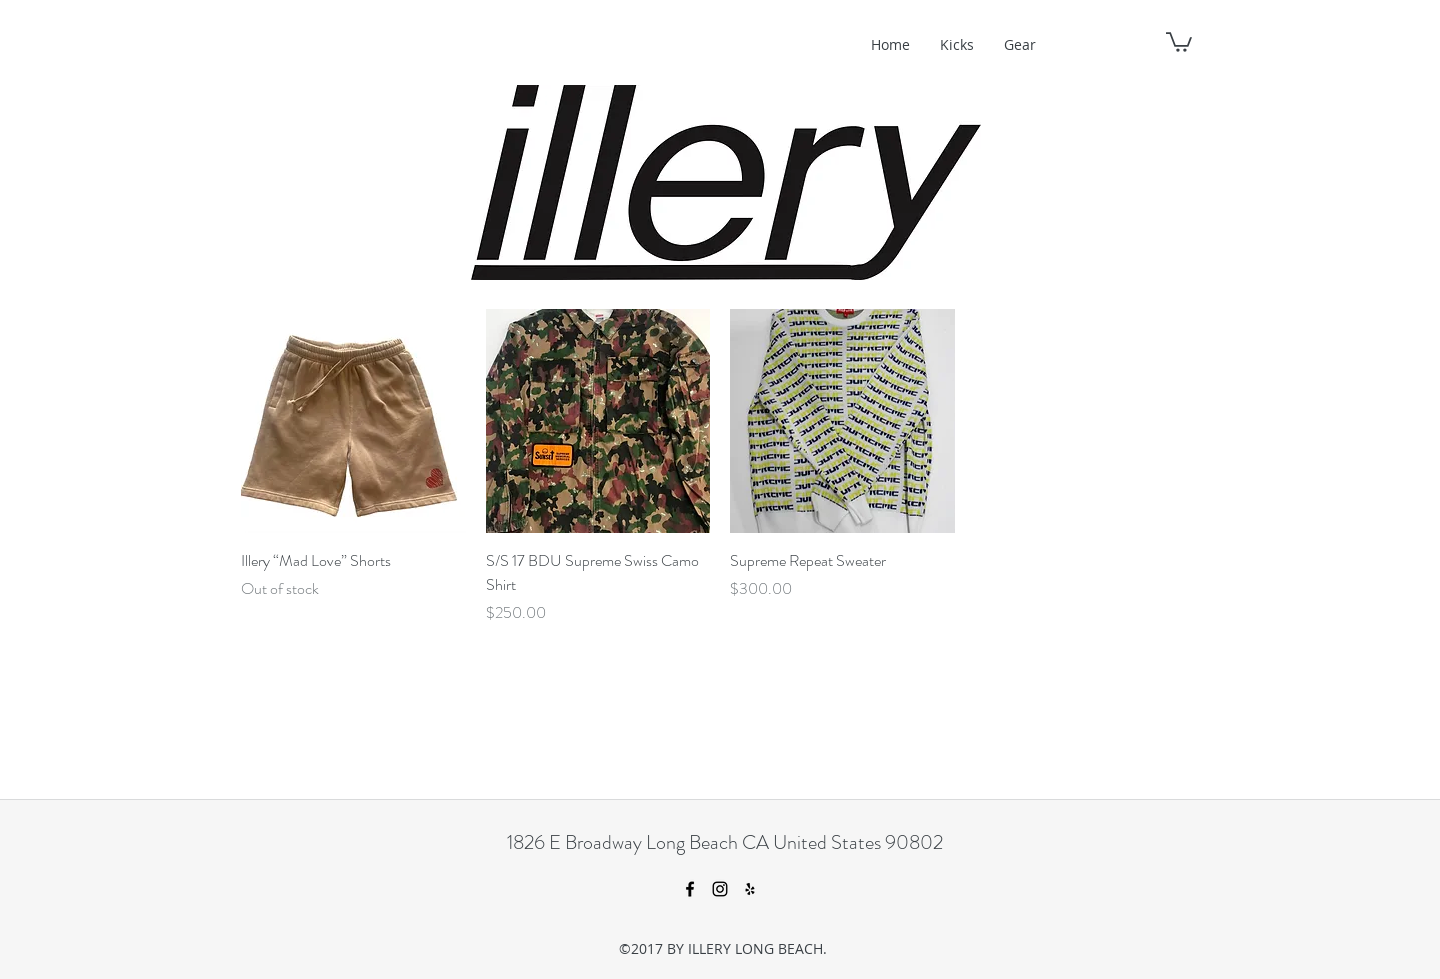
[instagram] (720, 889)
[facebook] (690, 889)
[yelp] (750, 889)
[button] (1179, 41)
